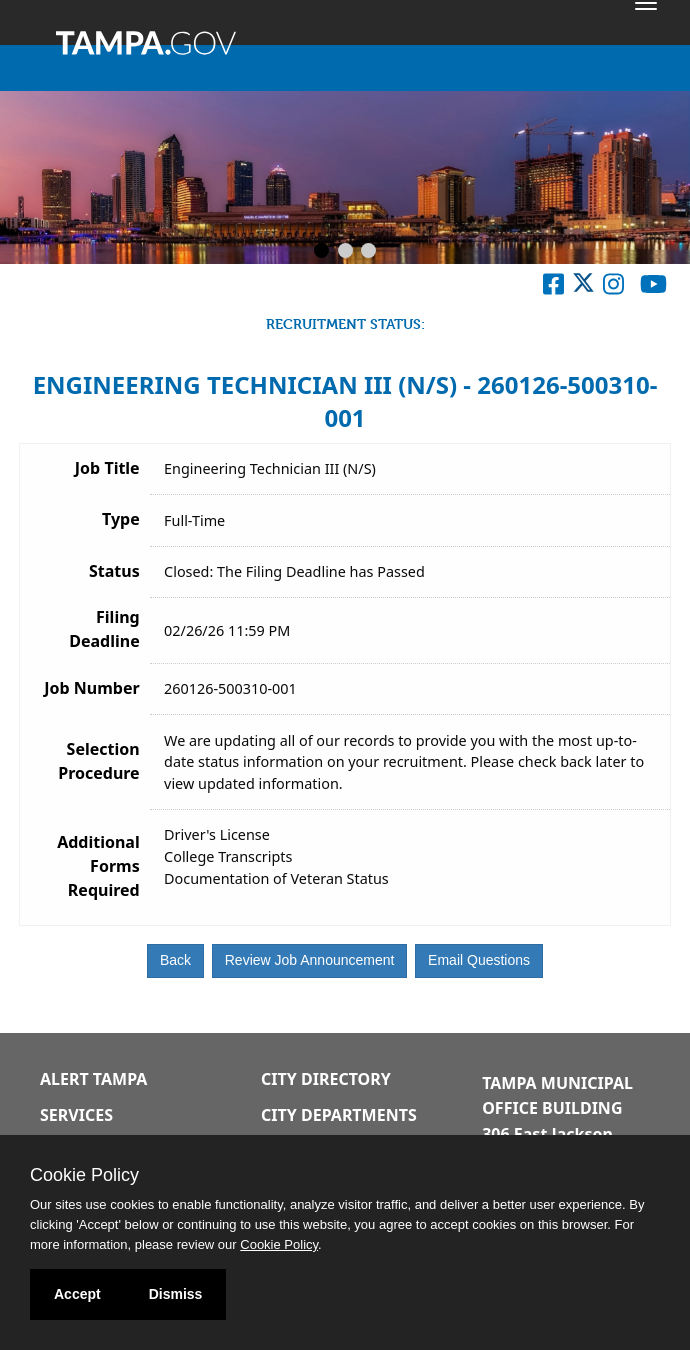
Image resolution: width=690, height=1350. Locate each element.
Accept (77, 1294)
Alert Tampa (93, 1079)
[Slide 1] (321, 252)
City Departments (339, 1115)
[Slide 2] (345, 252)
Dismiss (176, 1294)
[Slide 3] (368, 252)
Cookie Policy (84, 1175)
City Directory (326, 1079)
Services (76, 1115)
